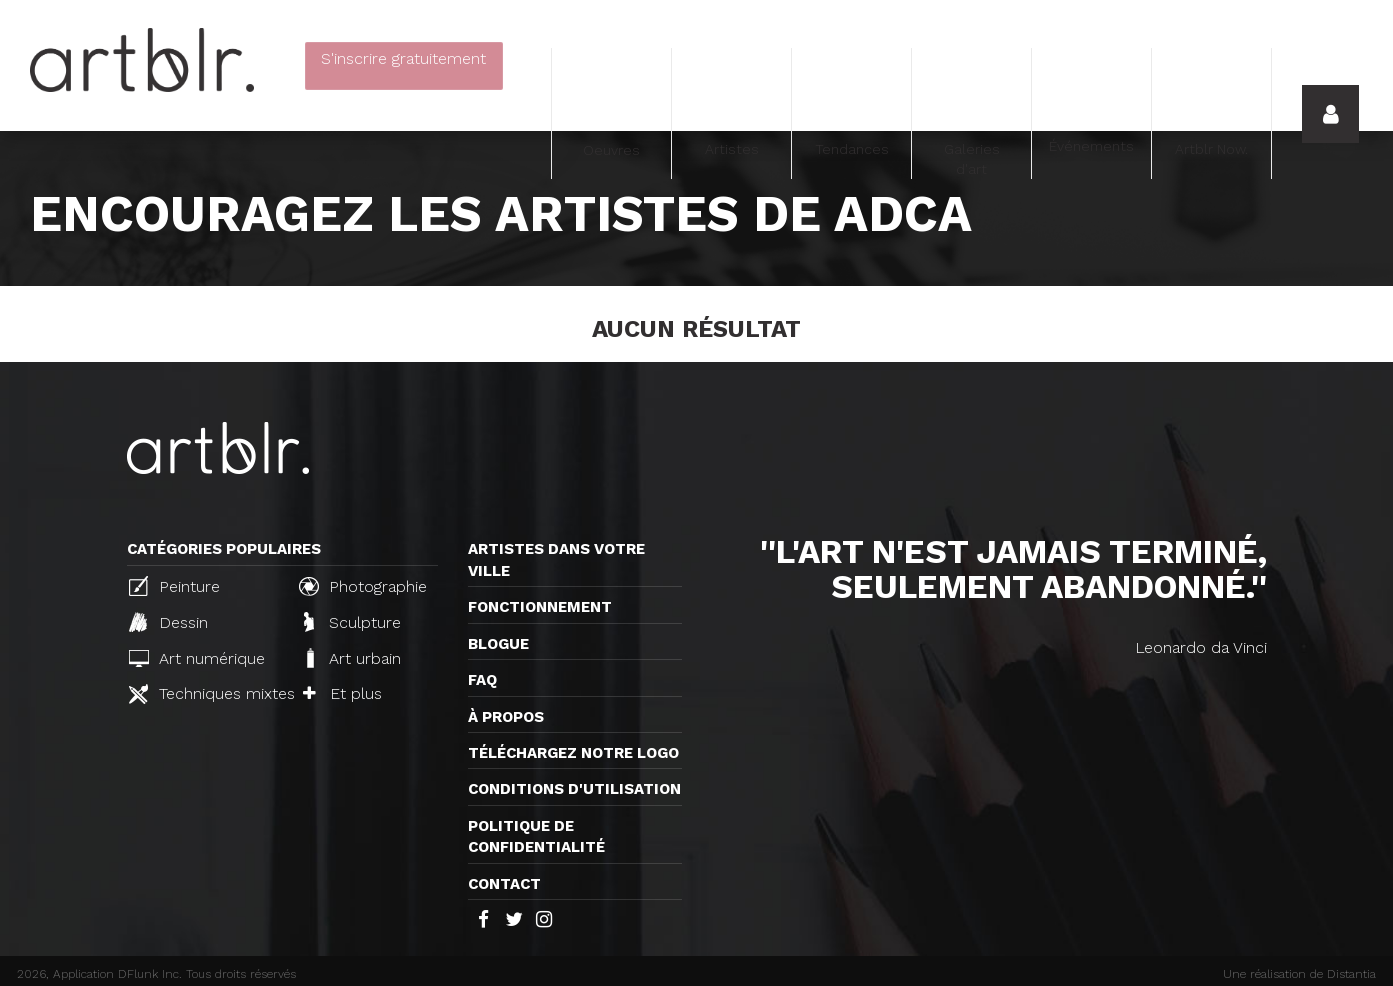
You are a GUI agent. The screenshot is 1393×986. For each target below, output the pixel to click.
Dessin (168, 622)
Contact (504, 884)
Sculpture (352, 622)
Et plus (342, 693)
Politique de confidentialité (536, 836)
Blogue (498, 644)
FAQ (482, 680)
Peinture (174, 586)
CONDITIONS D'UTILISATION (574, 789)
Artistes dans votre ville (556, 559)
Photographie (363, 586)
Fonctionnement (540, 607)
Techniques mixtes (206, 694)
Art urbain (352, 658)
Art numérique (197, 658)
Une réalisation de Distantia (1299, 974)
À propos (506, 717)
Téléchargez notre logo (573, 753)
